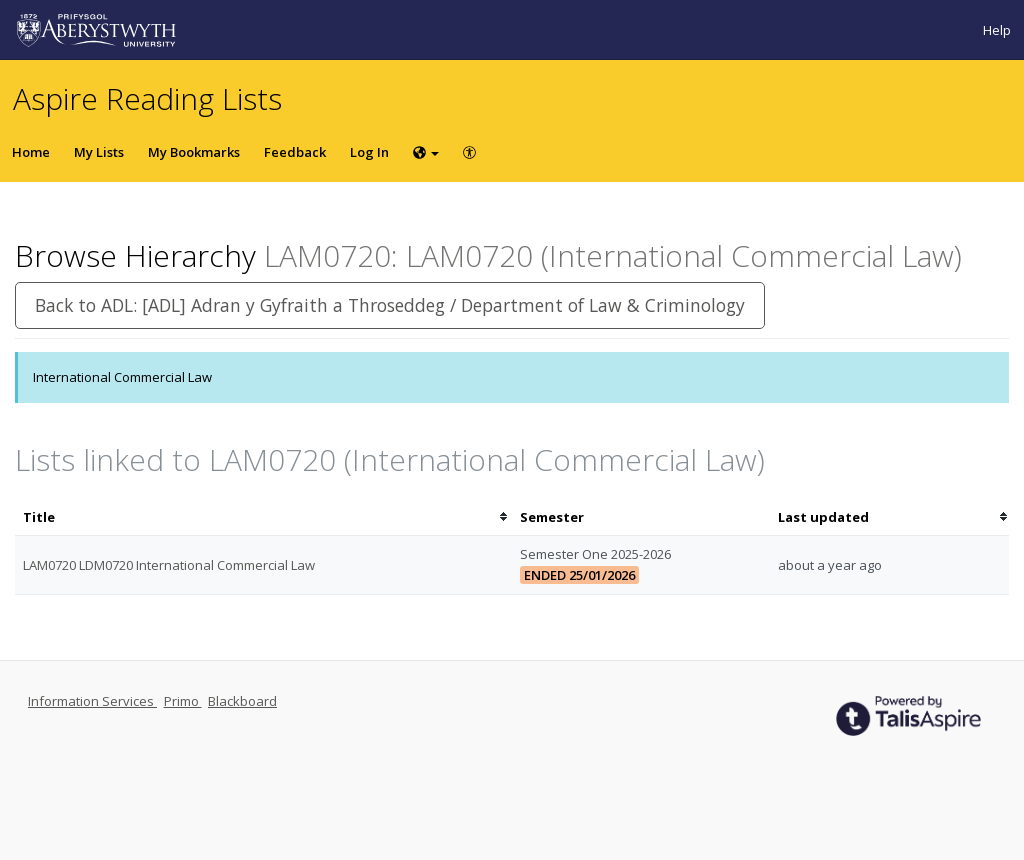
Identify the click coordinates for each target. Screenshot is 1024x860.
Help (997, 30)
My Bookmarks (194, 152)
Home (31, 152)
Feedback (295, 152)
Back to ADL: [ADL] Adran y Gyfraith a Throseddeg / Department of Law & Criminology (390, 305)
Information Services (92, 701)
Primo (183, 701)
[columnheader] (263, 517)
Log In (369, 152)
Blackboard (242, 701)
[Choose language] (426, 152)
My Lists (99, 152)
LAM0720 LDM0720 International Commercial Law (169, 565)
